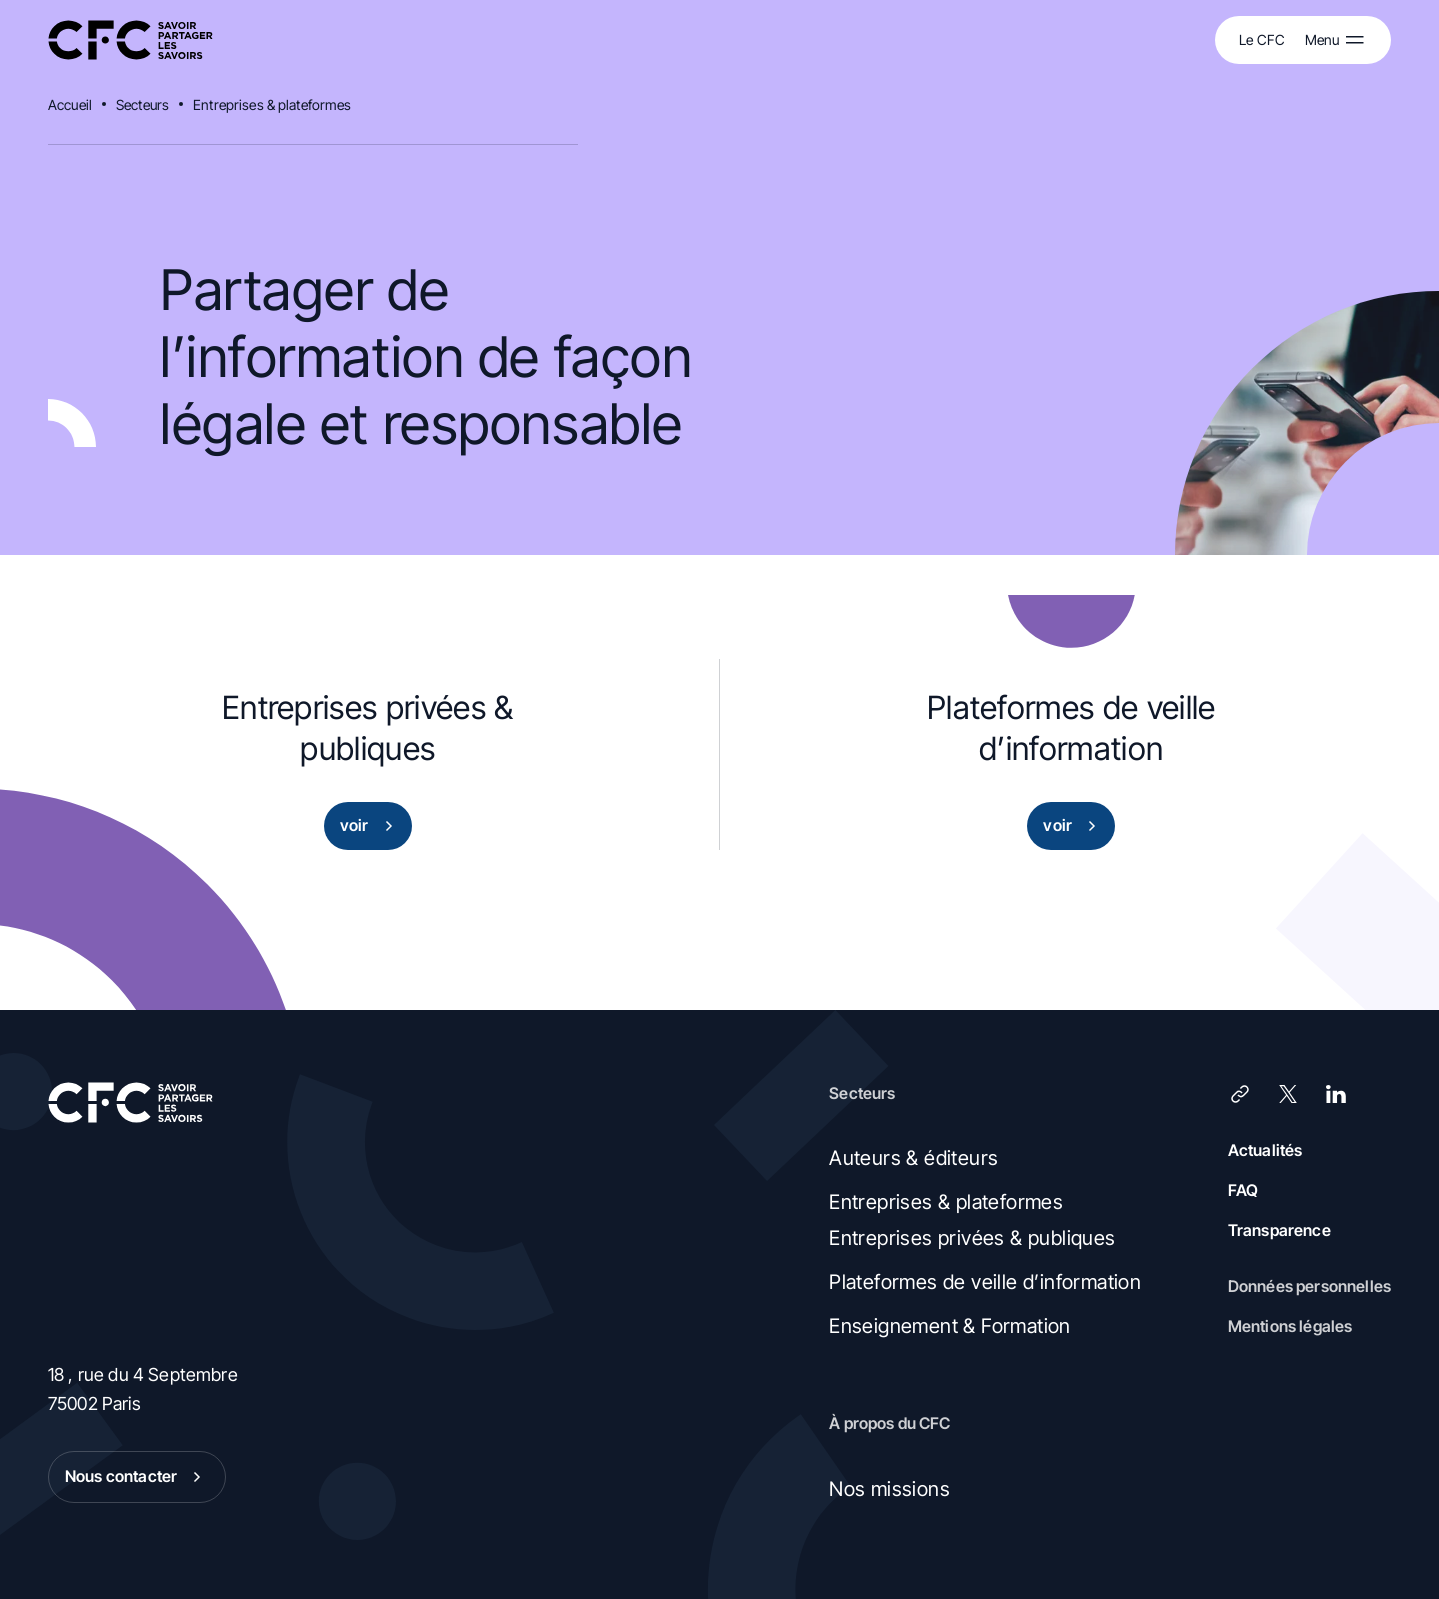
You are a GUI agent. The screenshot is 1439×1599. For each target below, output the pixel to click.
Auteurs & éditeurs (913, 1158)
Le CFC (1262, 39)
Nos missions (889, 1489)
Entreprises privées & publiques (972, 1238)
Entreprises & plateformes (272, 104)
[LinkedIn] (1336, 1094)
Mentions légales (1290, 1326)
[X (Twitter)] (1288, 1094)
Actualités (1265, 1150)
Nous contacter (137, 1477)
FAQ (1243, 1190)
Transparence (1279, 1230)
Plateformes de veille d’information (985, 1282)
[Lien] (1240, 1094)
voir (370, 826)
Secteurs (142, 104)
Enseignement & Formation (950, 1326)
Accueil (70, 104)
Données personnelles (1309, 1286)
